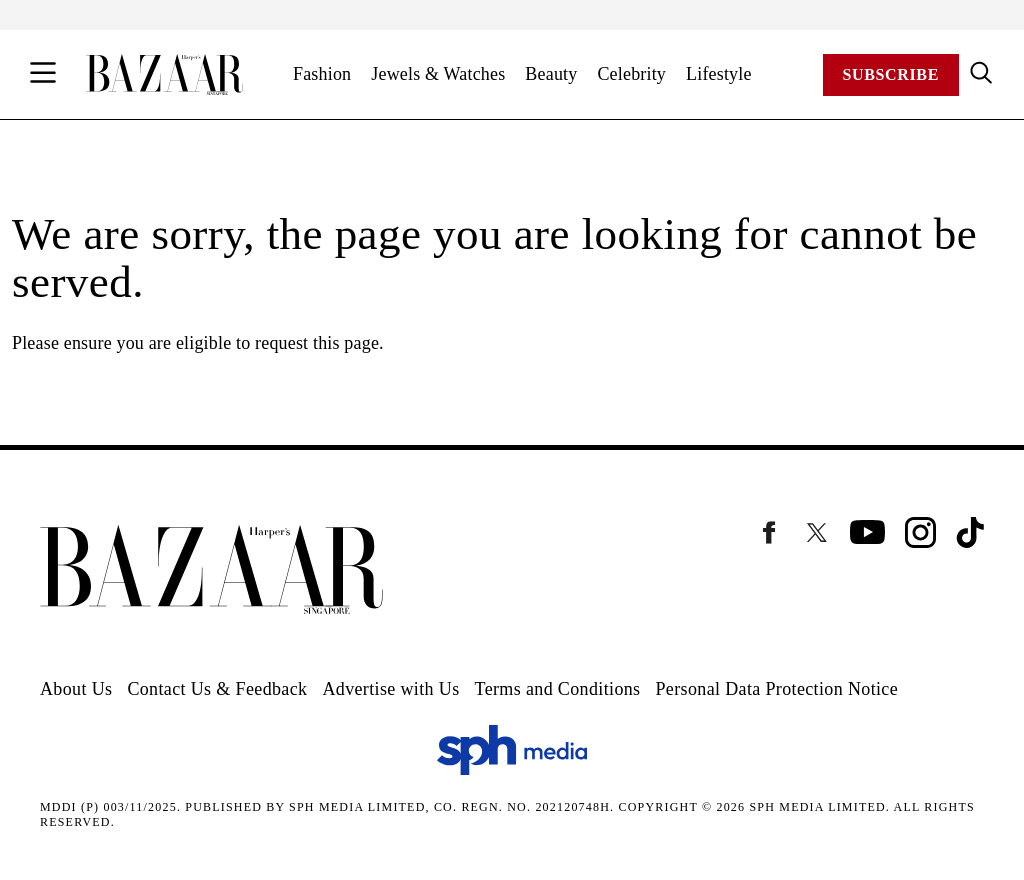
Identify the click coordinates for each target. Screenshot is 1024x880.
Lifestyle (719, 74)
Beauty (551, 74)
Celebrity (631, 74)
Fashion (322, 74)
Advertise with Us (390, 689)
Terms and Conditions (558, 689)
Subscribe (891, 74)
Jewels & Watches (438, 74)
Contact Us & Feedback (217, 689)
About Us (76, 689)
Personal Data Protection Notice (776, 689)
